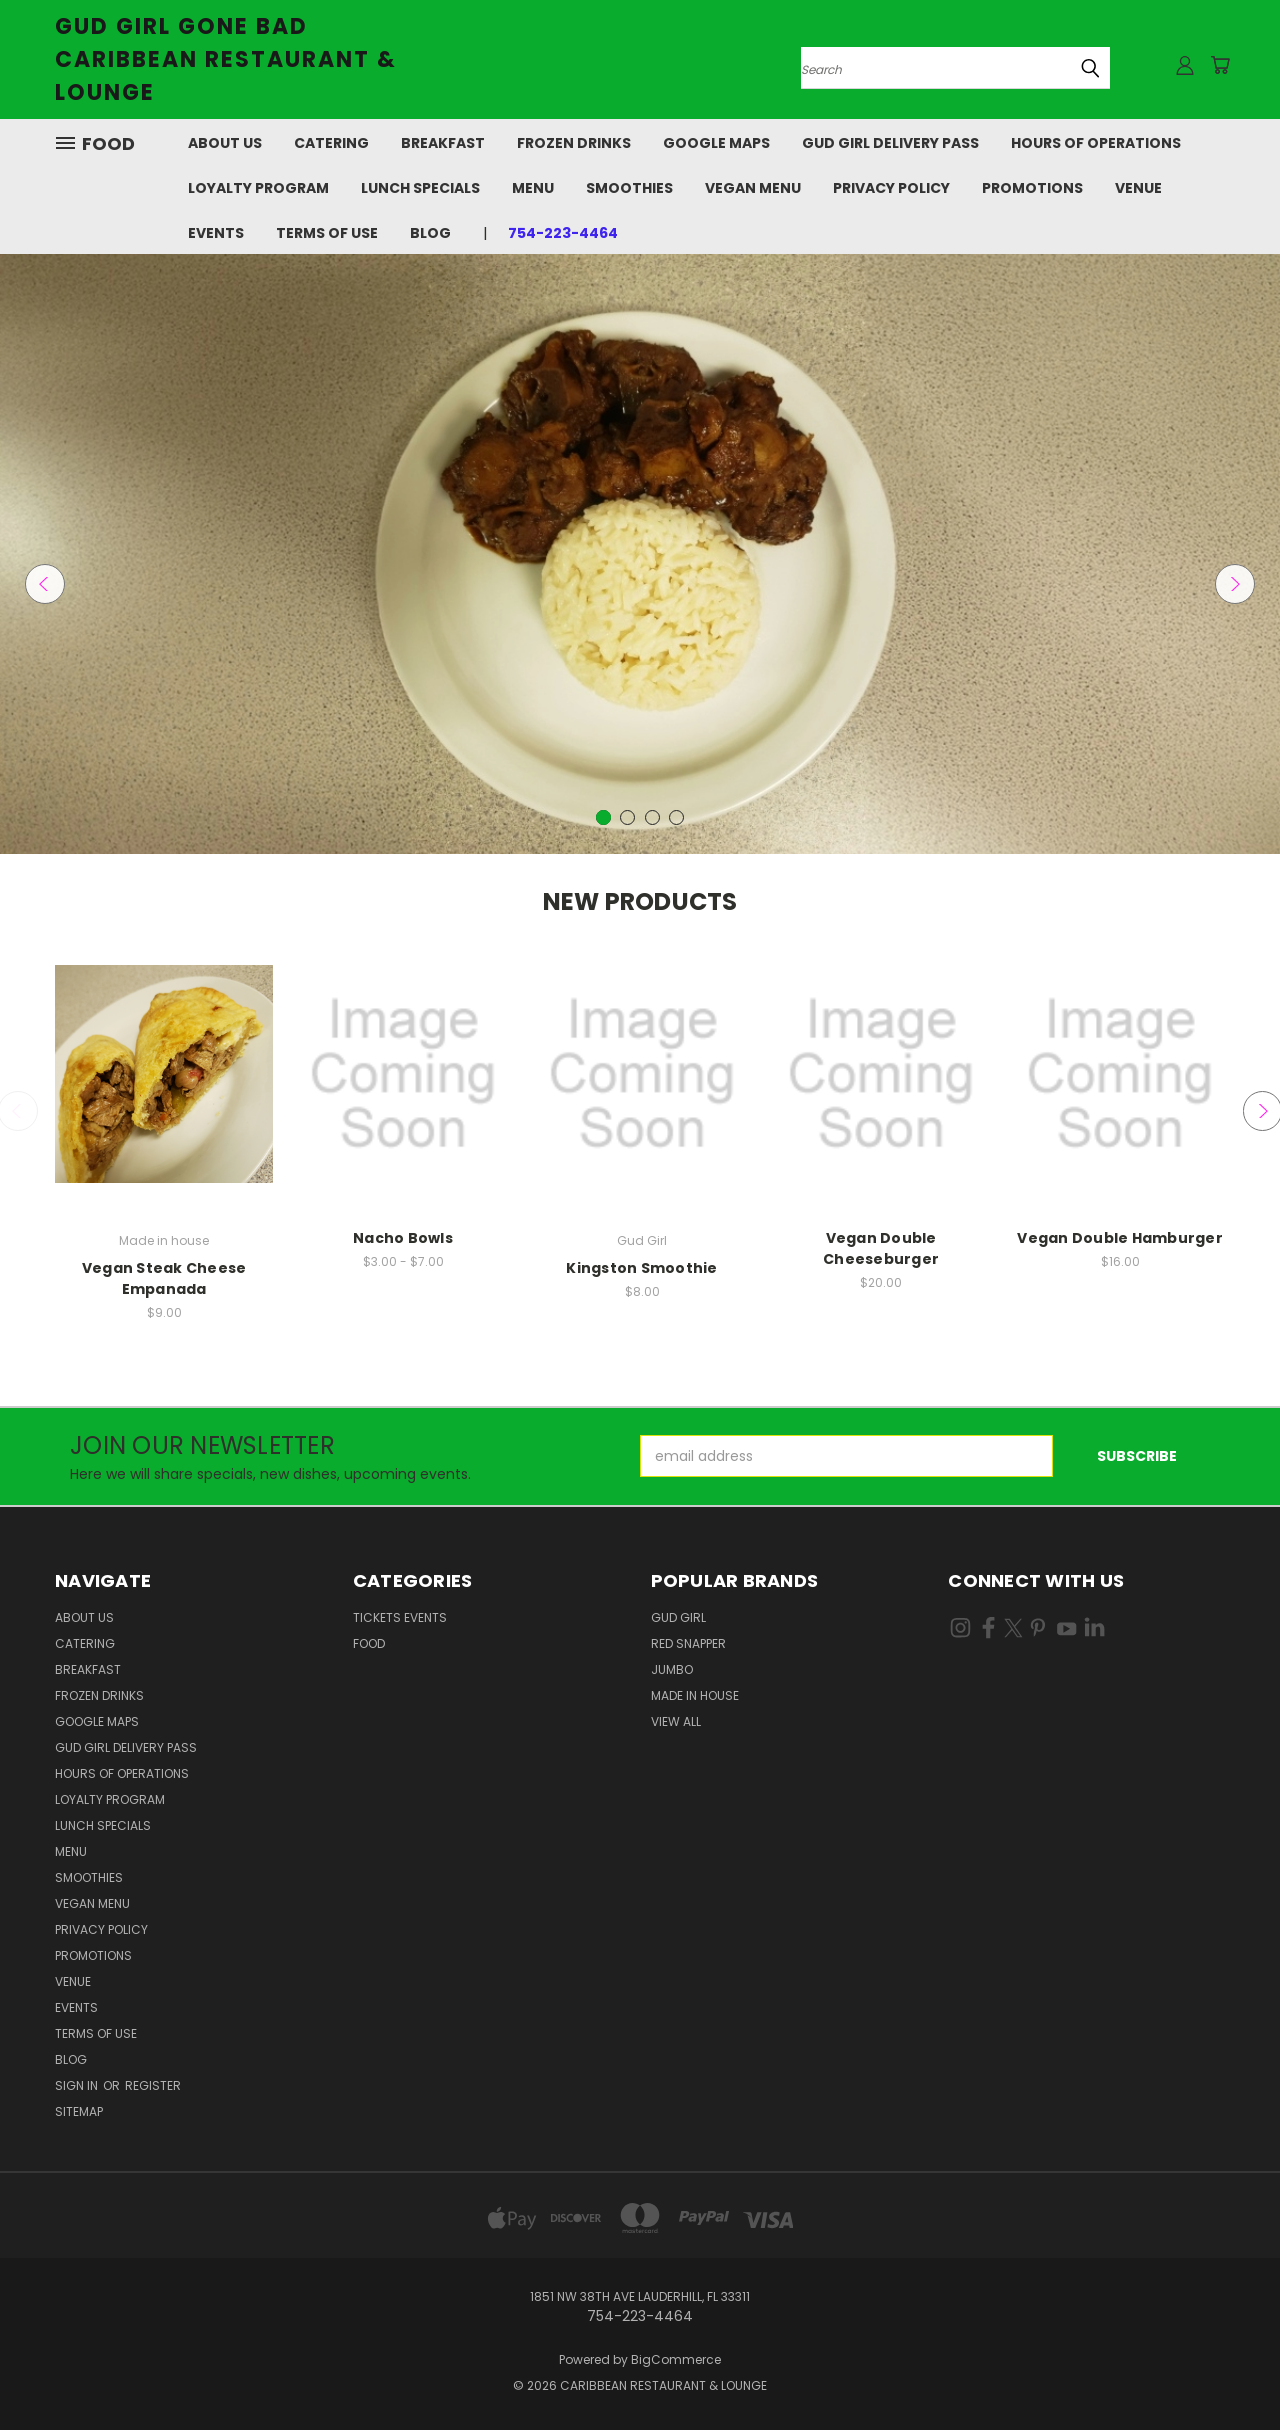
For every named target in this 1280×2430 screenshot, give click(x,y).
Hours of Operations (1096, 143)
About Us (225, 143)
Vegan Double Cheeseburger (881, 1248)
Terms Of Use (327, 233)
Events (216, 233)
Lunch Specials (420, 188)
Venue (1138, 188)
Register (153, 2085)
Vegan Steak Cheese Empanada (164, 1278)
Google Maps (716, 143)
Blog (430, 233)
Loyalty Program (258, 188)
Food (369, 1643)
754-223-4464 (563, 233)
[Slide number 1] (640, 554)
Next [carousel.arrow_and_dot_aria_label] (1235, 584)
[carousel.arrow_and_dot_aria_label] (627, 817)
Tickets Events (400, 1617)
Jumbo (672, 1669)
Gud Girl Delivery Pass (890, 143)
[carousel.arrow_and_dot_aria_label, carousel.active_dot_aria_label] (603, 817)
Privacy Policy (891, 188)
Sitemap (79, 2111)
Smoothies (629, 188)
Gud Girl (678, 1617)
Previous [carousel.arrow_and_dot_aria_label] (45, 584)
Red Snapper (688, 1643)
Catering (331, 143)
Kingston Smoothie (641, 1268)
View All (676, 1721)
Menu (533, 188)
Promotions (1032, 188)
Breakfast (443, 143)
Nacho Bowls (403, 1238)
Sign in (78, 2085)
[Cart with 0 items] (1220, 65)
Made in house (695, 1695)
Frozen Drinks (574, 143)
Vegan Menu (753, 188)
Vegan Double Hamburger (1120, 1238)
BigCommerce (676, 2359)
